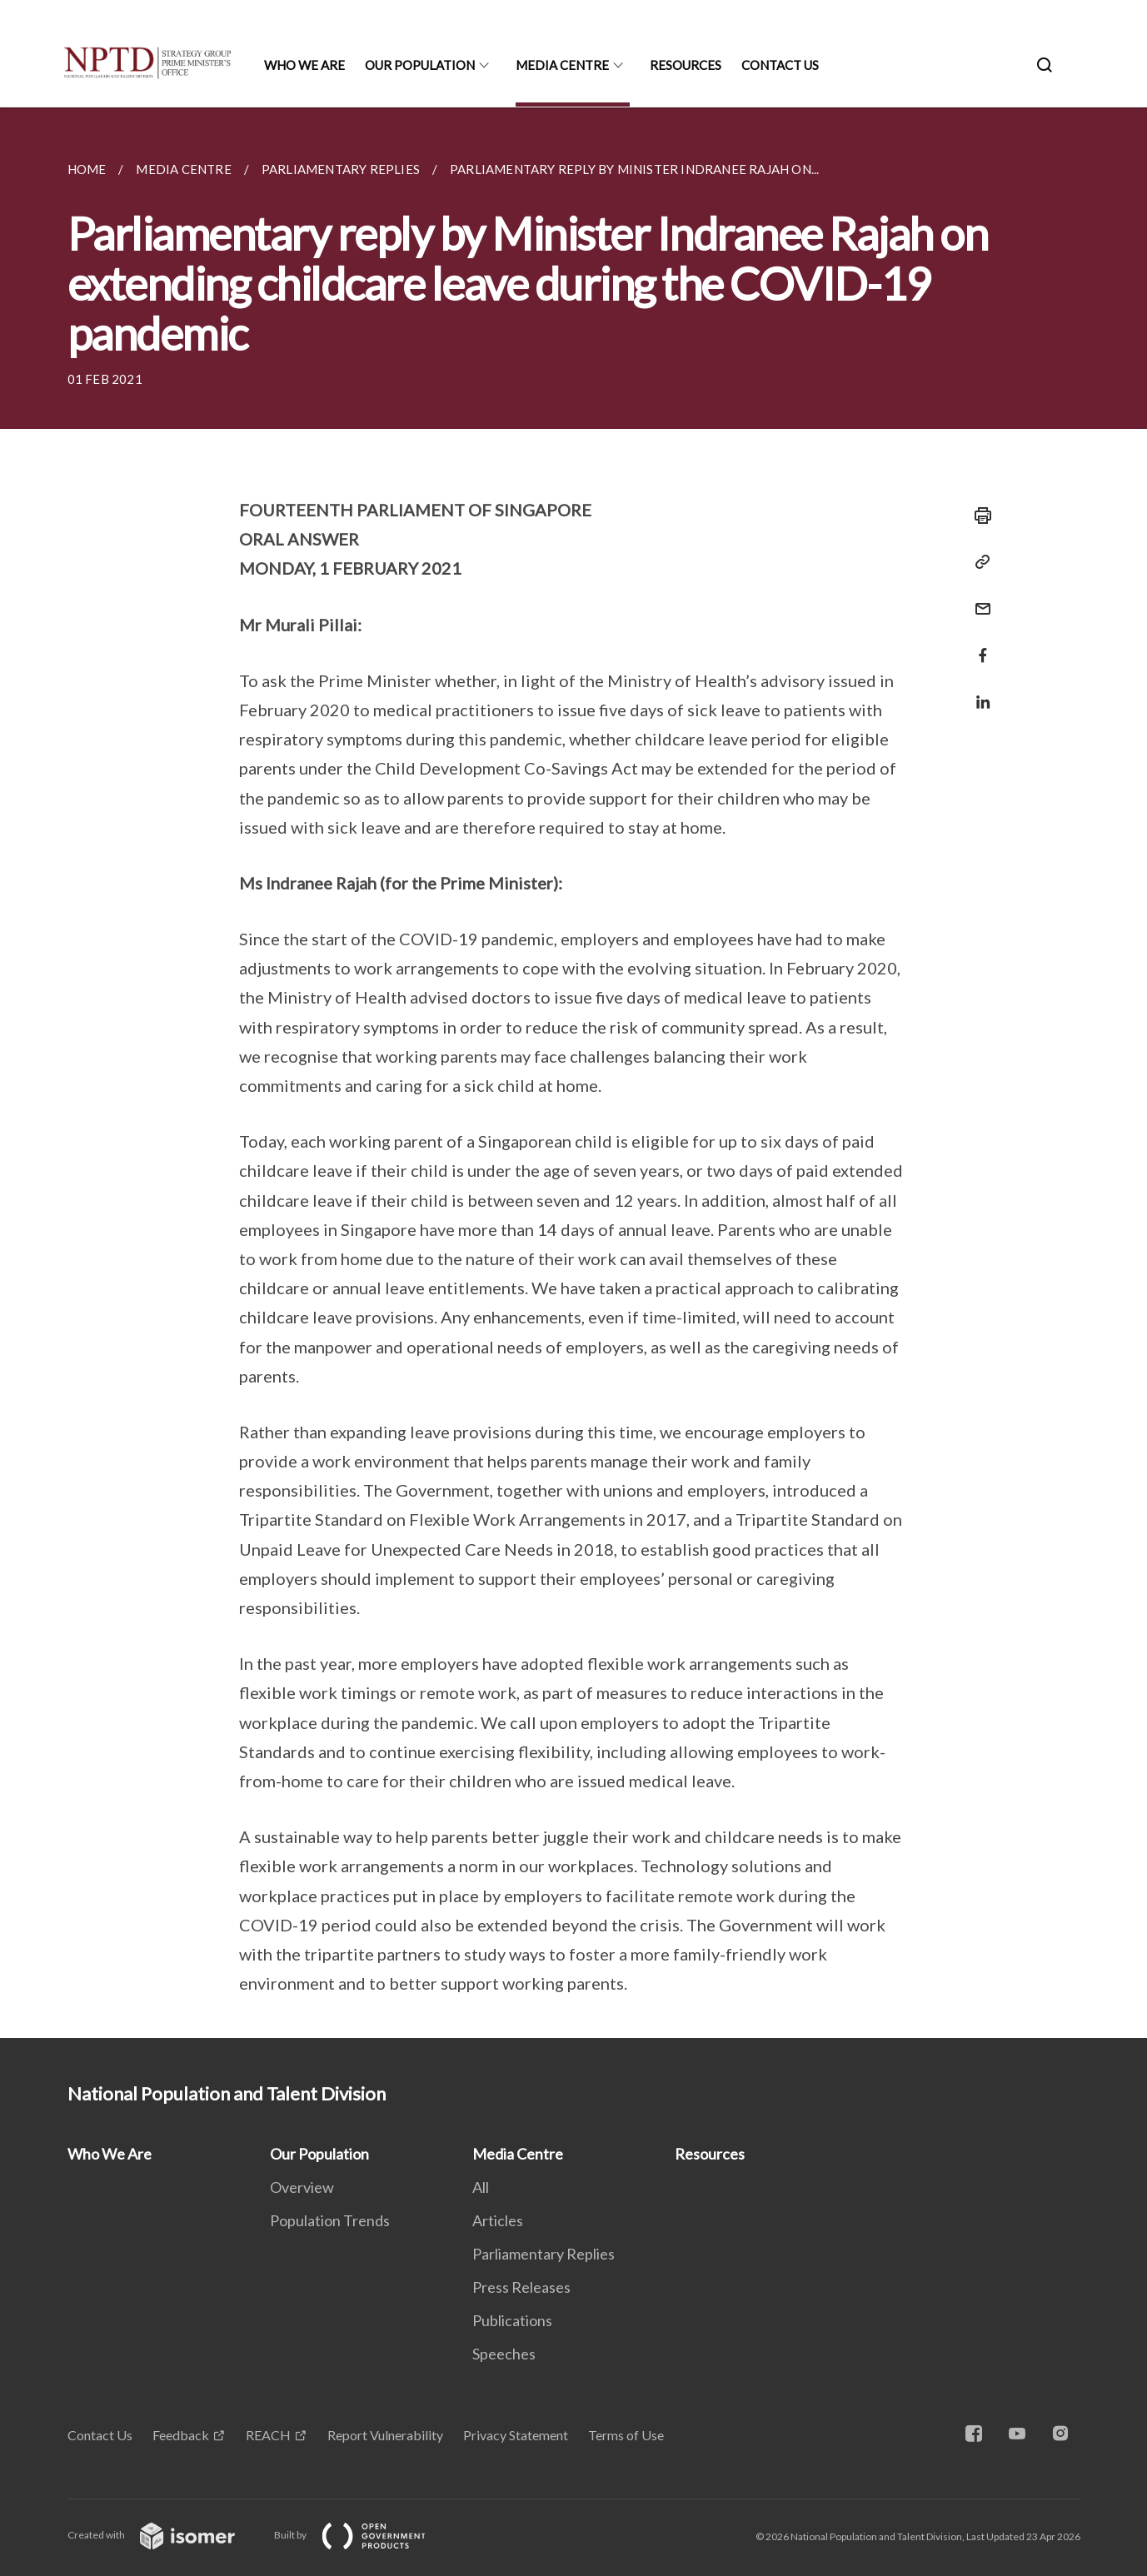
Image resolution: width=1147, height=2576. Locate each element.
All (480, 2187)
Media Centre (562, 64)
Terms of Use (626, 2435)
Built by (363, 2535)
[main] (573, 1072)
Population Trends (330, 2220)
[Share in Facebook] (978, 645)
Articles (497, 2220)
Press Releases (521, 2287)
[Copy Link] (978, 562)
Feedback (180, 2435)
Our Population (420, 64)
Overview (302, 2187)
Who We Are (304, 64)
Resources (685, 64)
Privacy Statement (515, 2435)
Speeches (504, 2353)
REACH (268, 2435)
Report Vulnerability (385, 2435)
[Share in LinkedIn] (978, 692)
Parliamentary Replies (543, 2254)
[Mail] (978, 598)
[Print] (978, 516)
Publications (512, 2320)
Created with (164, 2535)
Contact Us (780, 64)
